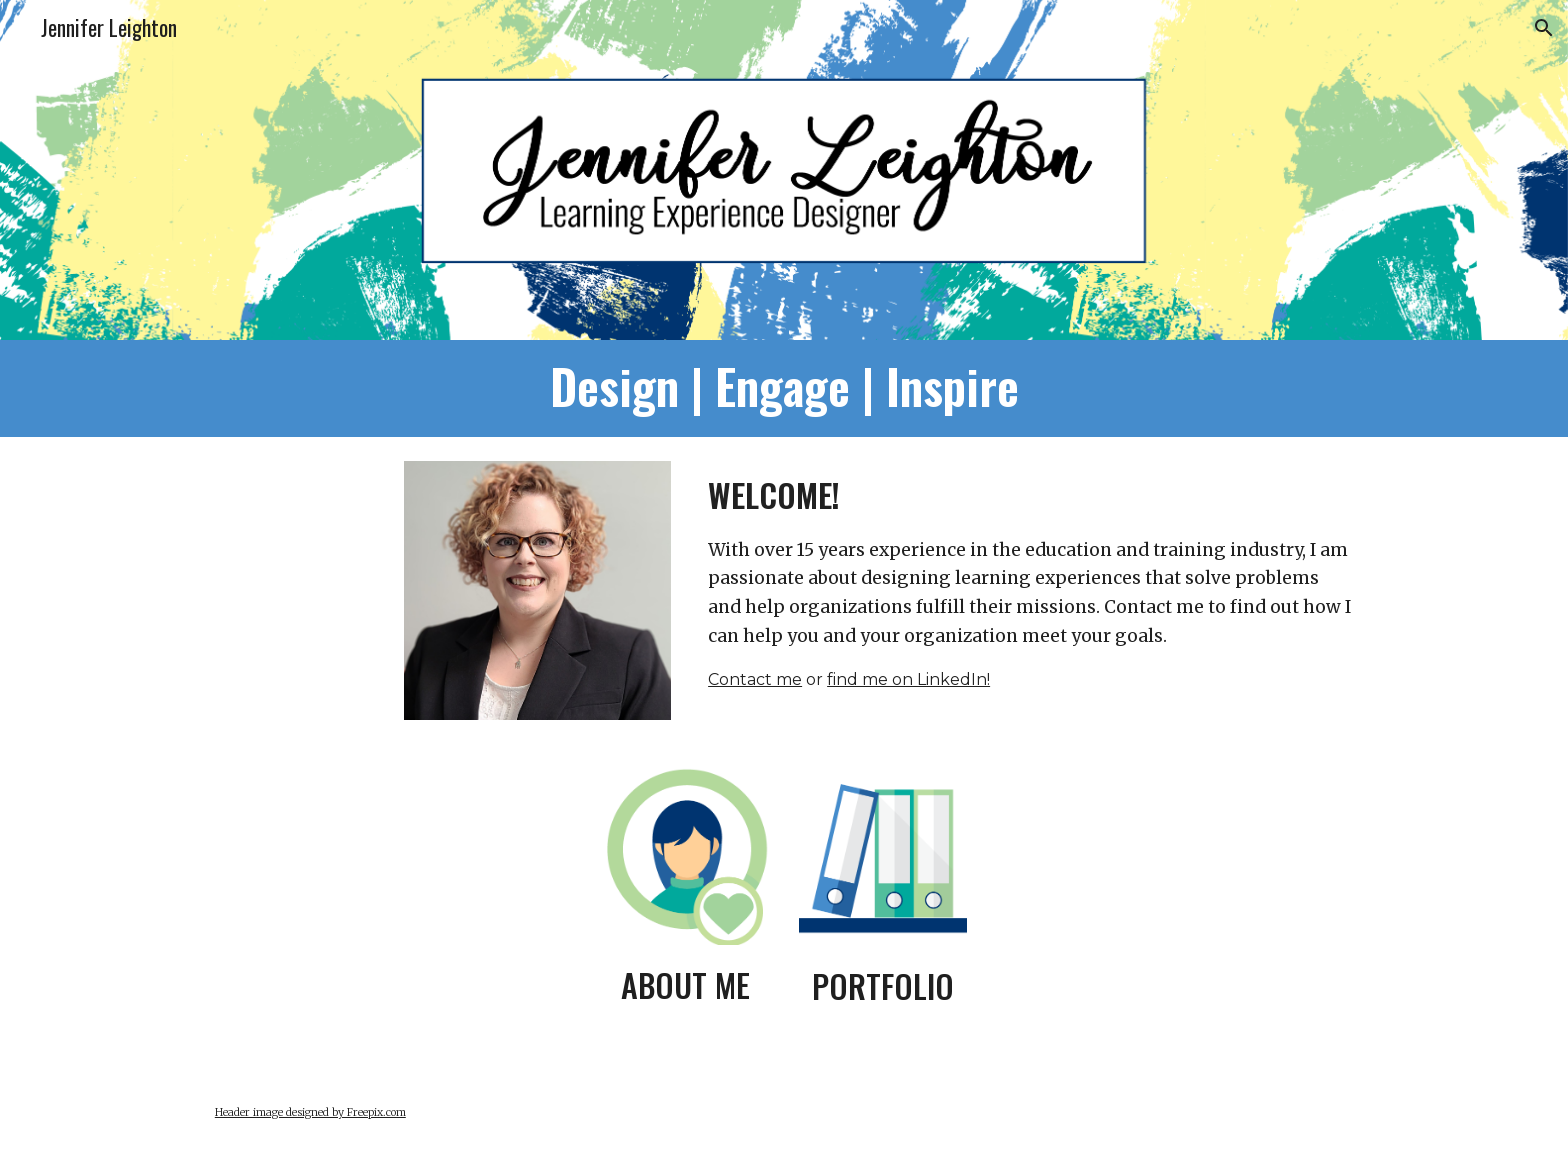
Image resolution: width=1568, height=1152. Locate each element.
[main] (784, 388)
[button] (1544, 28)
